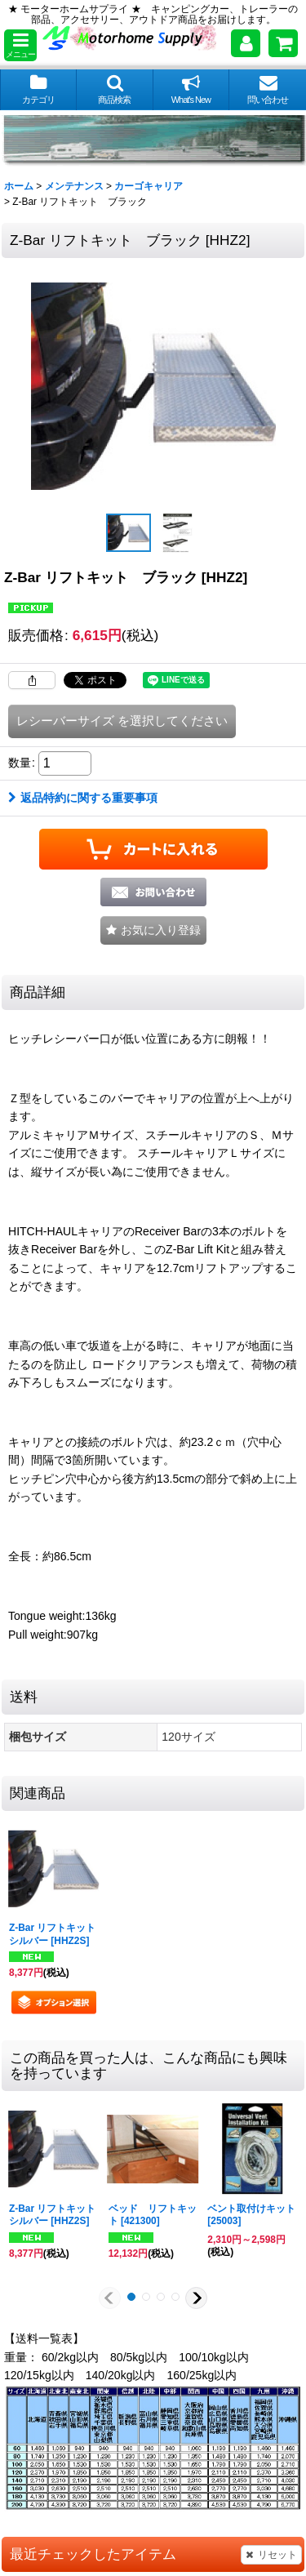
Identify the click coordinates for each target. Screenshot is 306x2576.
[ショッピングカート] (283, 43)
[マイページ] (245, 43)
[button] (20, 45)
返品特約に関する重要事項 (82, 797)
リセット (271, 2554)
